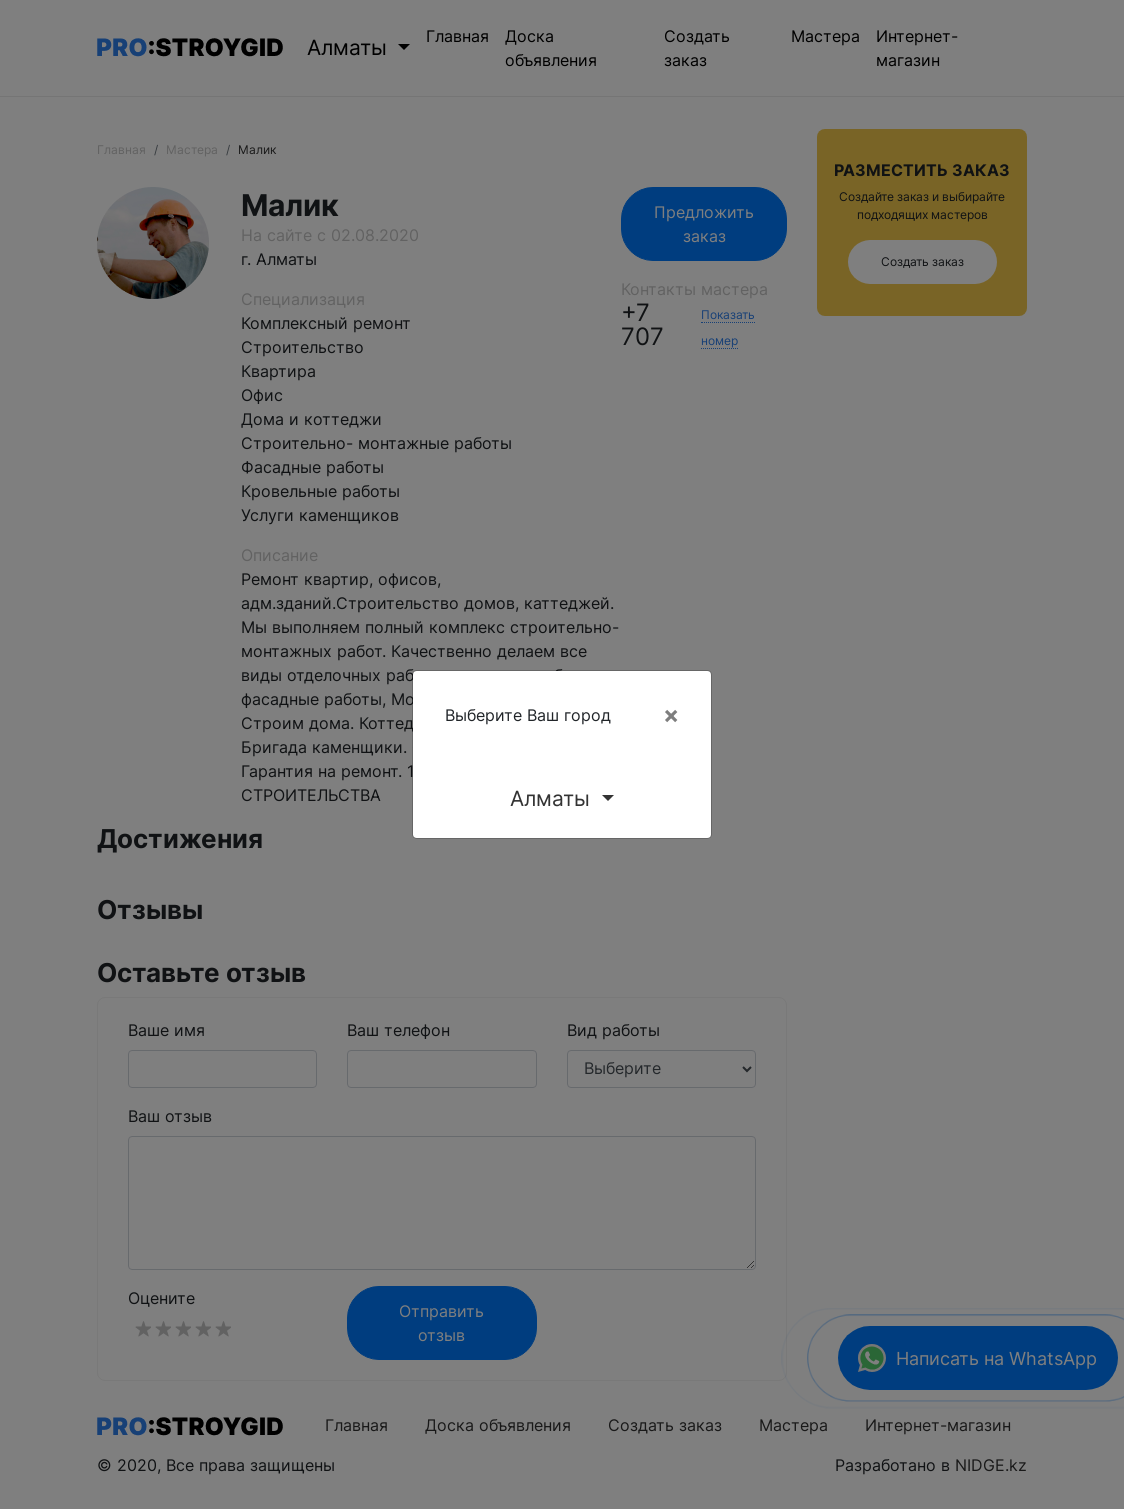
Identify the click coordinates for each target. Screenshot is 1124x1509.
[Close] (671, 715)
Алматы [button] (553, 798)
